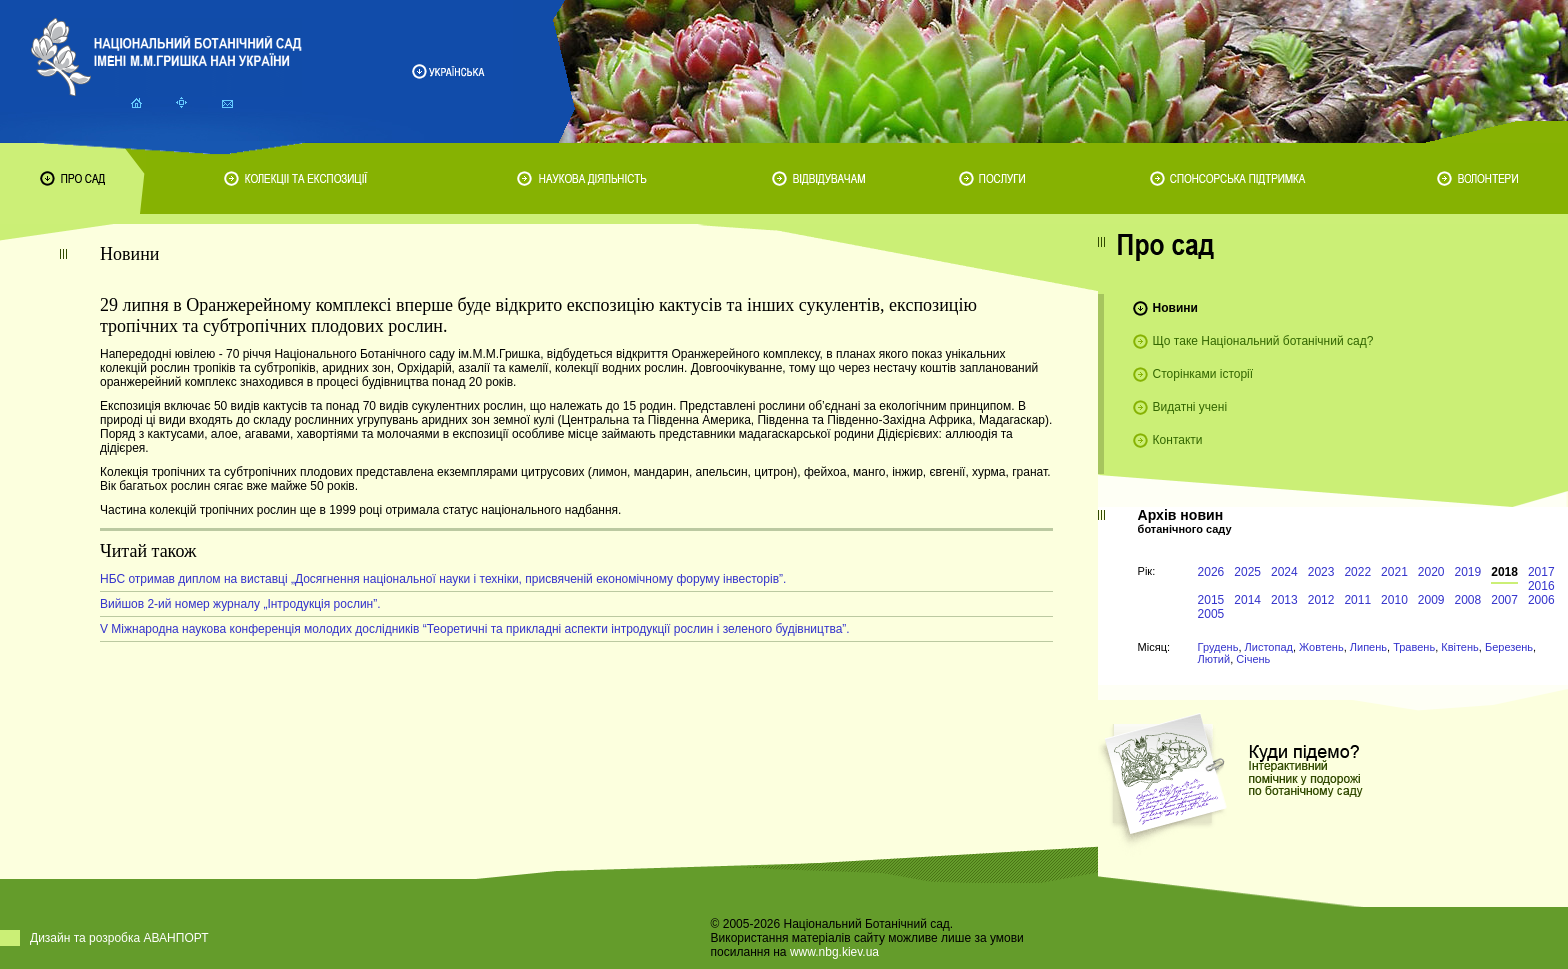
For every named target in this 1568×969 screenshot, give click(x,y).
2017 (1541, 572)
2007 (1504, 600)
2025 (1247, 572)
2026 (1211, 572)
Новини (1175, 308)
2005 (1211, 614)
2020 (1431, 572)
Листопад (1269, 647)
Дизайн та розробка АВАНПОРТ (119, 938)
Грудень (1218, 647)
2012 (1321, 600)
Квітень (1460, 647)
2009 (1431, 600)
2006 (1541, 600)
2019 (1468, 572)
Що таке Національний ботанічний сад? (1263, 341)
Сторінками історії (1203, 374)
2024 (1284, 572)
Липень (1368, 647)
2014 (1247, 600)
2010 (1394, 600)
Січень (1253, 659)
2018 (1504, 572)
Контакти (1178, 440)
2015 (1211, 600)
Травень (1414, 647)
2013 (1284, 600)
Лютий (1214, 659)
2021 (1394, 572)
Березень (1509, 647)
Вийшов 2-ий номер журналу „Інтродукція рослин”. (240, 604)
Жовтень (1321, 647)
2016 (1541, 586)
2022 (1357, 572)
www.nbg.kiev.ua (834, 952)
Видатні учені (1190, 407)
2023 (1321, 572)
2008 (1468, 600)
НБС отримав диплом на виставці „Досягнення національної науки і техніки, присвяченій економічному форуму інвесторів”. (443, 579)
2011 (1357, 600)
